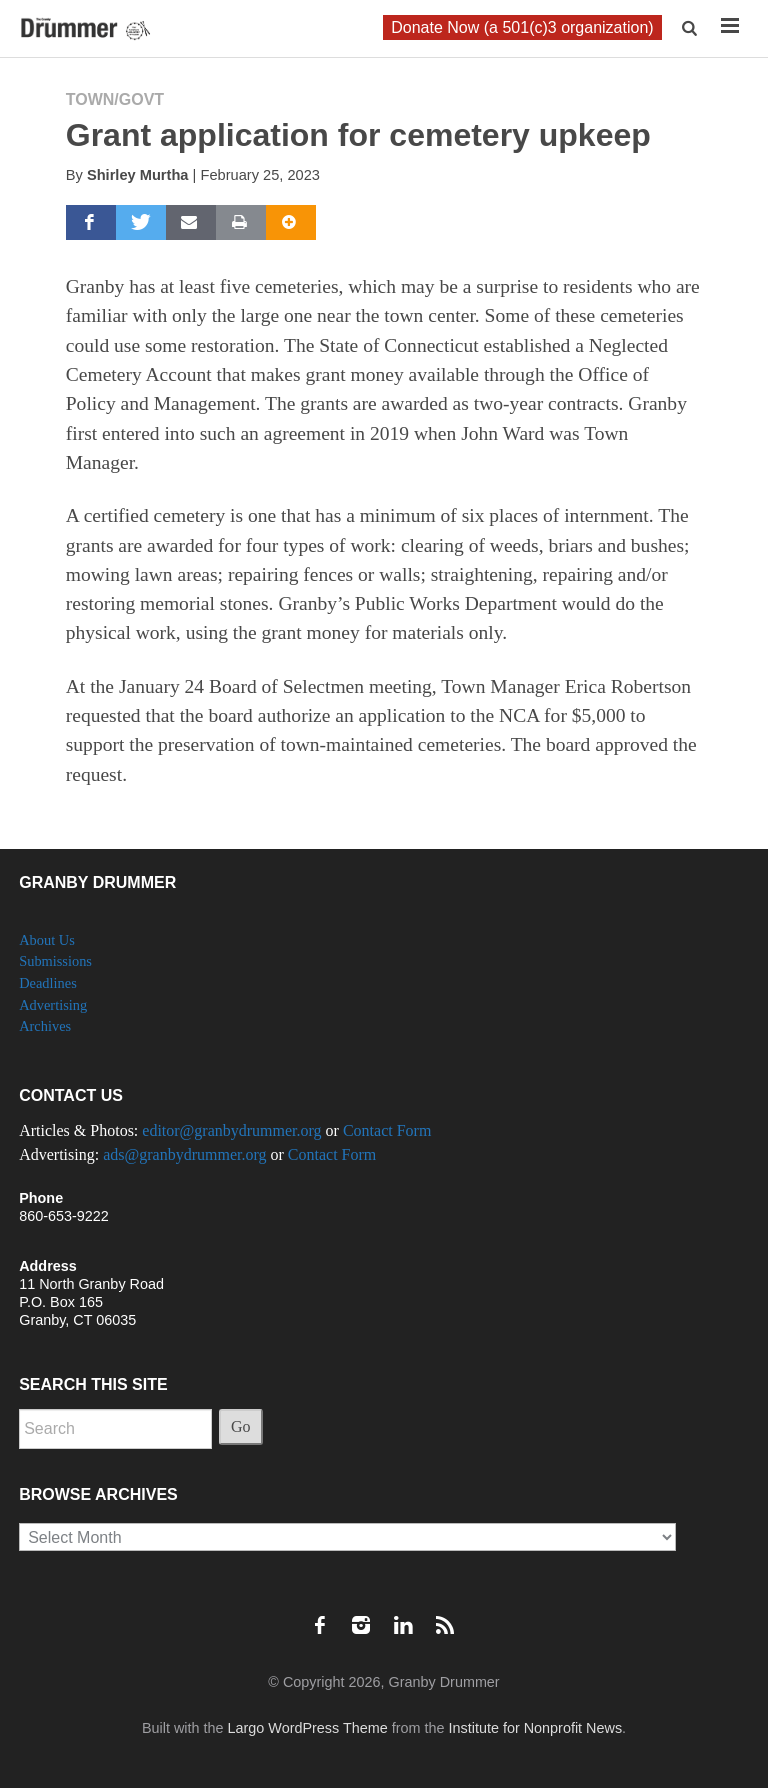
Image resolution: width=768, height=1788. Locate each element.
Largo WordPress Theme (308, 1728)
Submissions (55, 961)
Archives (45, 1026)
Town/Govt (115, 99)
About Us (47, 940)
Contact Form (387, 1130)
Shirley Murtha (138, 175)
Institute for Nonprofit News (536, 1728)
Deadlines (48, 983)
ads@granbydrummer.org (184, 1154)
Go (241, 1426)
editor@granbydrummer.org (231, 1130)
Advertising (53, 1005)
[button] (691, 28)
